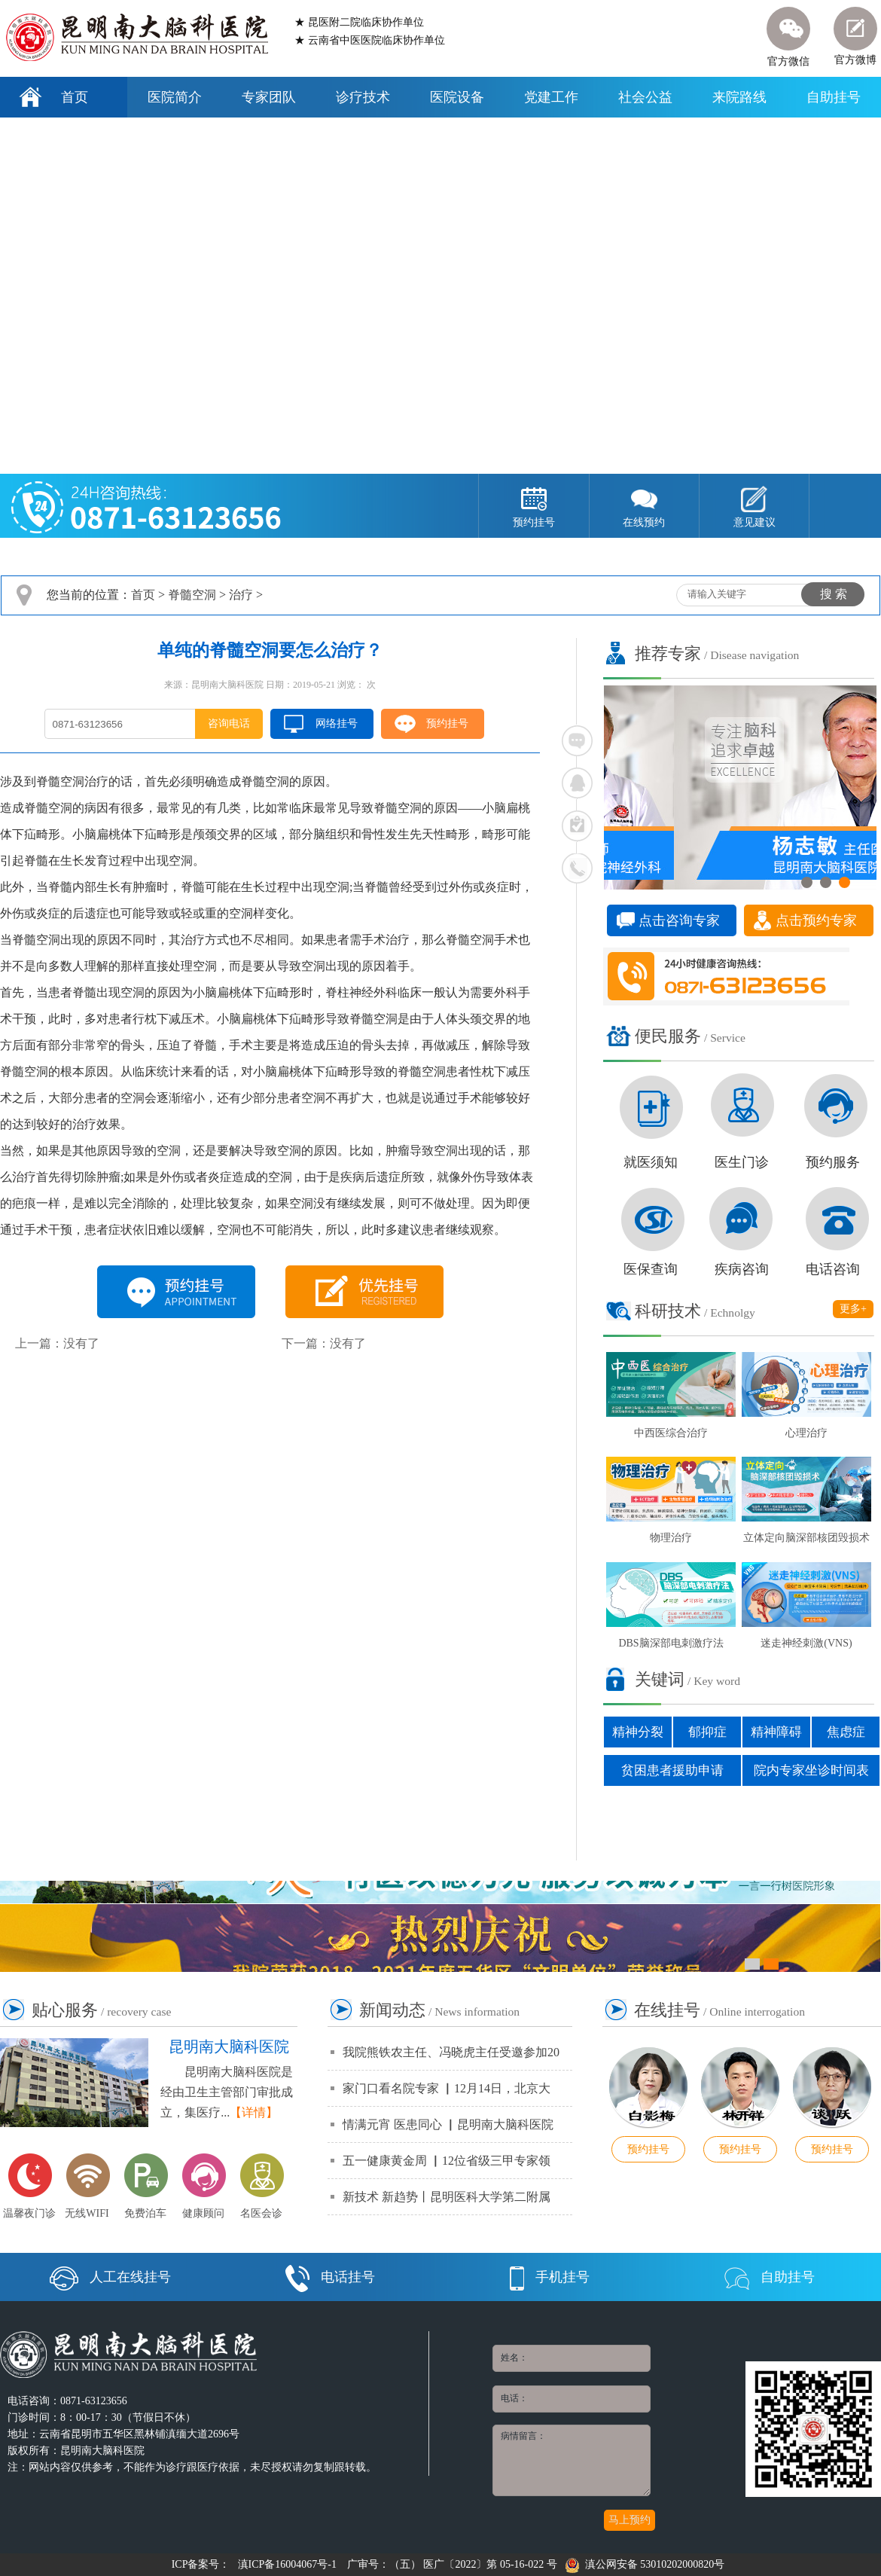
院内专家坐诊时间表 (811, 1770)
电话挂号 (330, 2277)
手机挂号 (550, 2277)
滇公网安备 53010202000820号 (645, 2564)
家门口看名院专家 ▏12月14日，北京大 (446, 2088)
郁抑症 (707, 1732)
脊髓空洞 (192, 594)
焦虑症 (846, 1732)
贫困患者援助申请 (672, 1770)
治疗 (241, 594)
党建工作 (551, 97)
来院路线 (739, 97)
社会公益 (645, 97)
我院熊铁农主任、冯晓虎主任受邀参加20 (451, 2052)
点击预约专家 (816, 920)
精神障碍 (776, 1732)
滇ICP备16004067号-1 (287, 2564)
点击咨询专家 (679, 920)
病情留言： (571, 2460)
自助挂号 (833, 97)
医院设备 (457, 97)
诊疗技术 (363, 97)
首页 (74, 97)
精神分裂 (637, 1732)
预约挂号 (447, 723)
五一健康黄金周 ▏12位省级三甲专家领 (446, 2160)
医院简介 (175, 97)
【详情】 (254, 2112)
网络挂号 (337, 723)
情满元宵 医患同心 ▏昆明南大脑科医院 (448, 2124)
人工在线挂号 (110, 2277)
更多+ (853, 1308)
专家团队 (269, 97)
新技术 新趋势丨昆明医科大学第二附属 (446, 2196)
